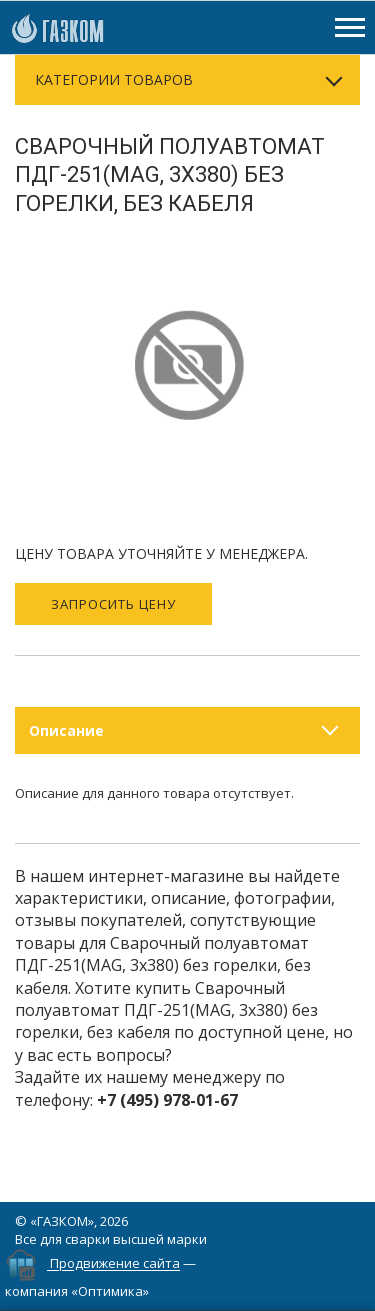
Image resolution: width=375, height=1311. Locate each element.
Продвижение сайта (115, 1264)
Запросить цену (113, 604)
